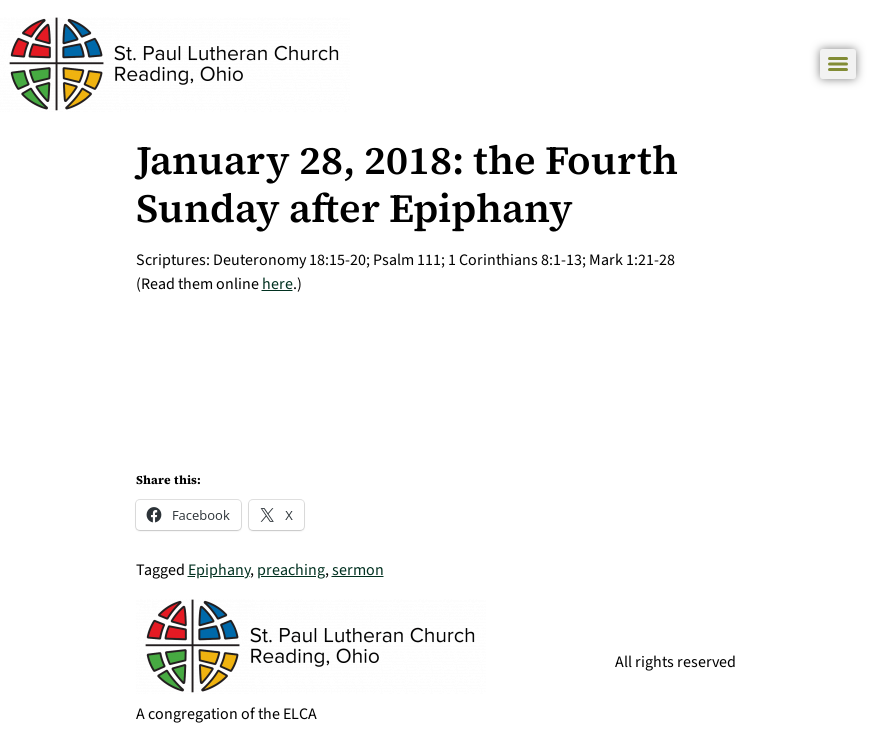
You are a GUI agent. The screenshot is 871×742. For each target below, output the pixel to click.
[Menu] (838, 64)
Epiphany (219, 570)
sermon (358, 570)
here (277, 284)
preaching (291, 570)
